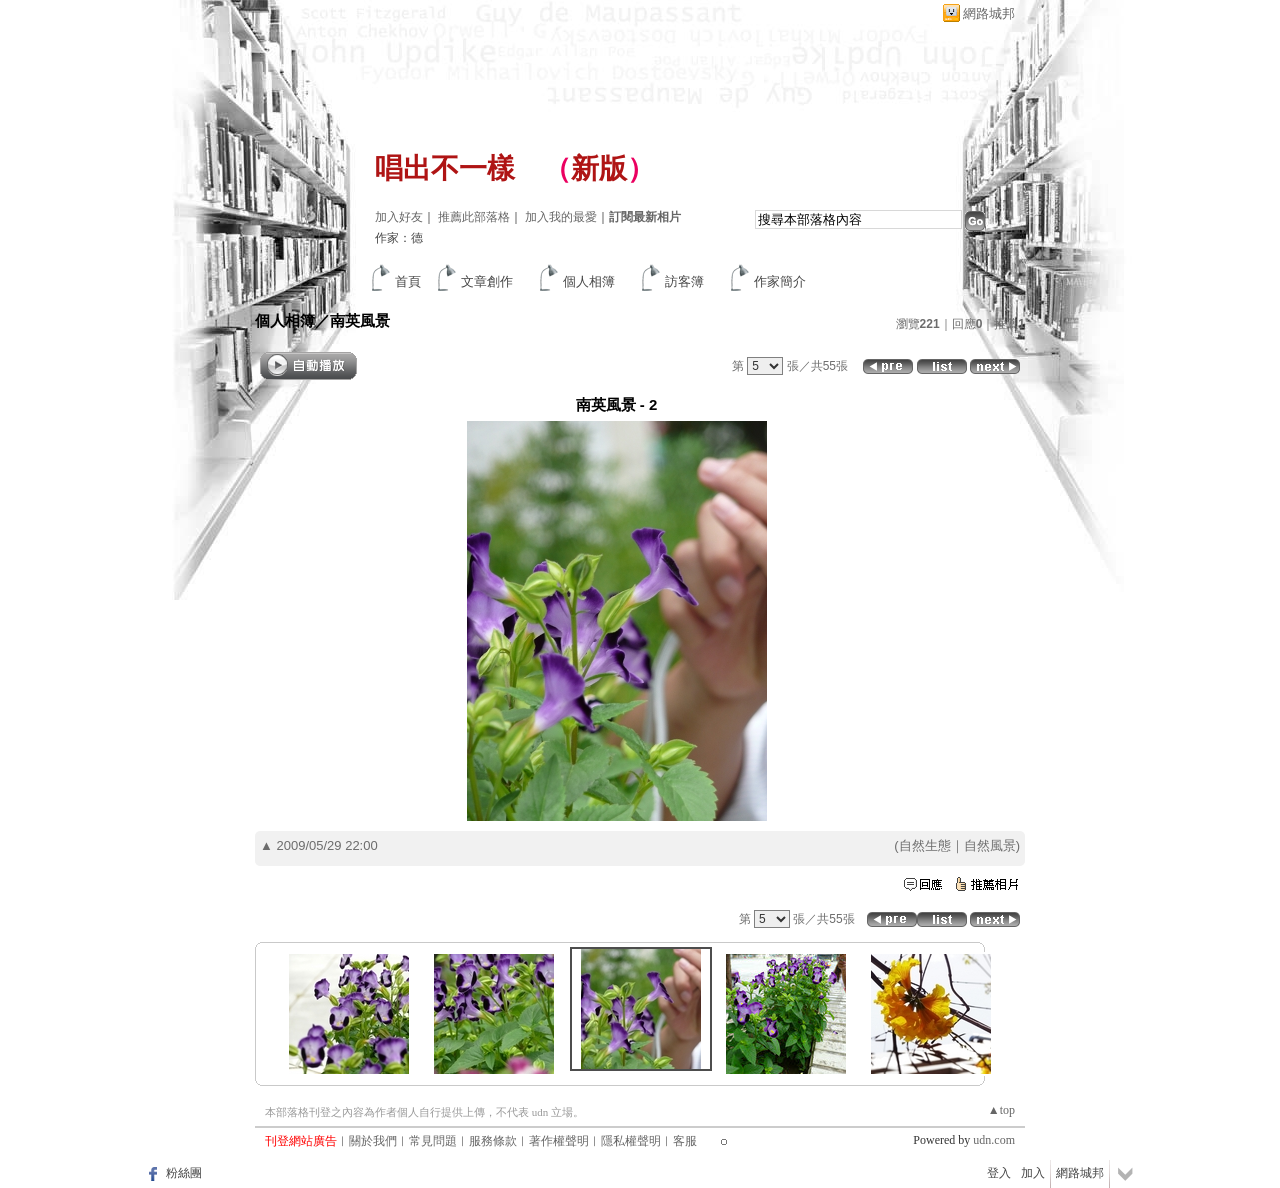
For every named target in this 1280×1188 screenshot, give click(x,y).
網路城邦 (989, 13)
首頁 (408, 281)
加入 (1033, 1173)
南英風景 (360, 320)
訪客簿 (684, 281)
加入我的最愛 (561, 217)
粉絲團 (184, 1173)
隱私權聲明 (631, 1141)
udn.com (994, 1140)
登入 (999, 1173)
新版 (599, 168)
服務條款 (493, 1141)
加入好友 (399, 217)
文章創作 (487, 281)
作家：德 (399, 238)
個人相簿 (589, 281)
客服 (685, 1141)
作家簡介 (780, 281)
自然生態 (925, 845)
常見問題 (433, 1141)
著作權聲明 (559, 1141)
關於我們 (373, 1141)
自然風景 (990, 845)
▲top (1001, 1110)
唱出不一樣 (445, 168)
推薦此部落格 (474, 217)
